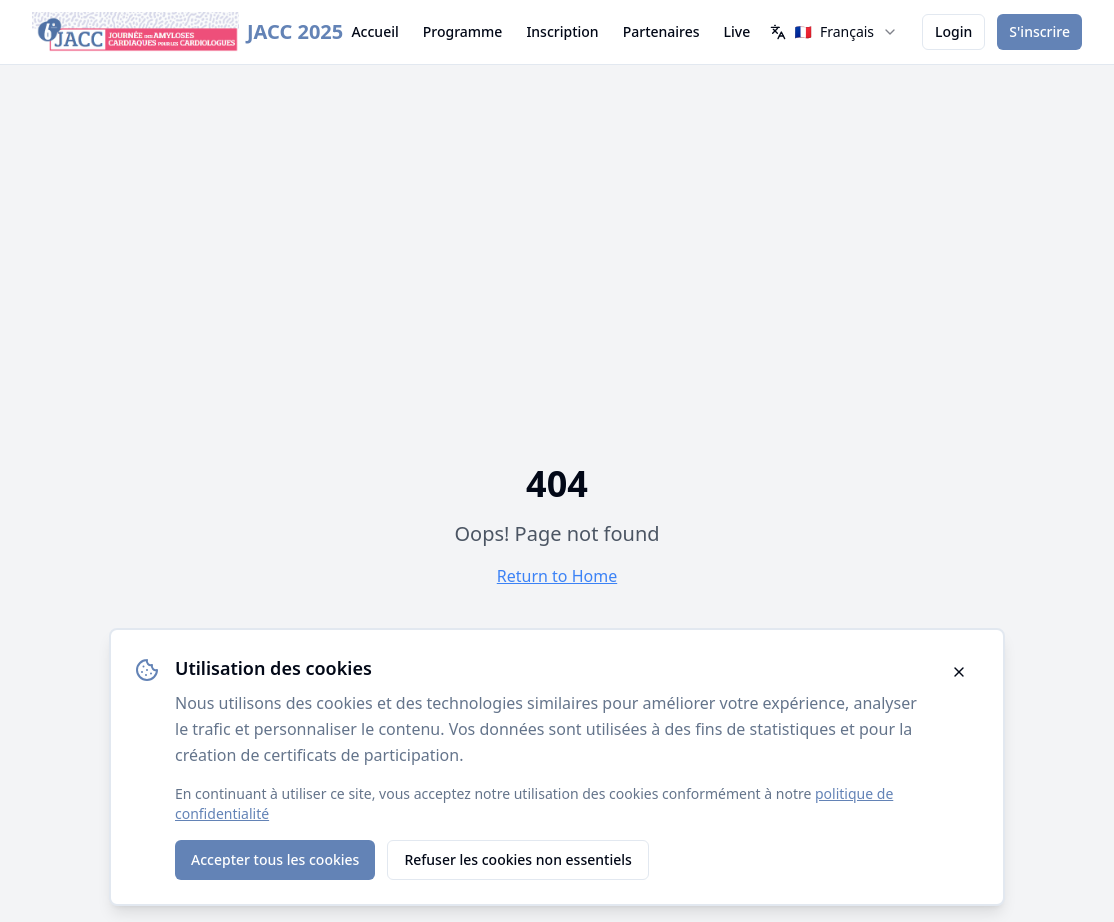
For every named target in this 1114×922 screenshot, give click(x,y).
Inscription (562, 31)
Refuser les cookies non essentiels (517, 859)
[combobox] (834, 32)
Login (953, 31)
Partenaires (661, 31)
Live (737, 31)
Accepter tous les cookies (275, 859)
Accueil (374, 31)
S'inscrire (1039, 31)
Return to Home (557, 576)
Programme (463, 31)
